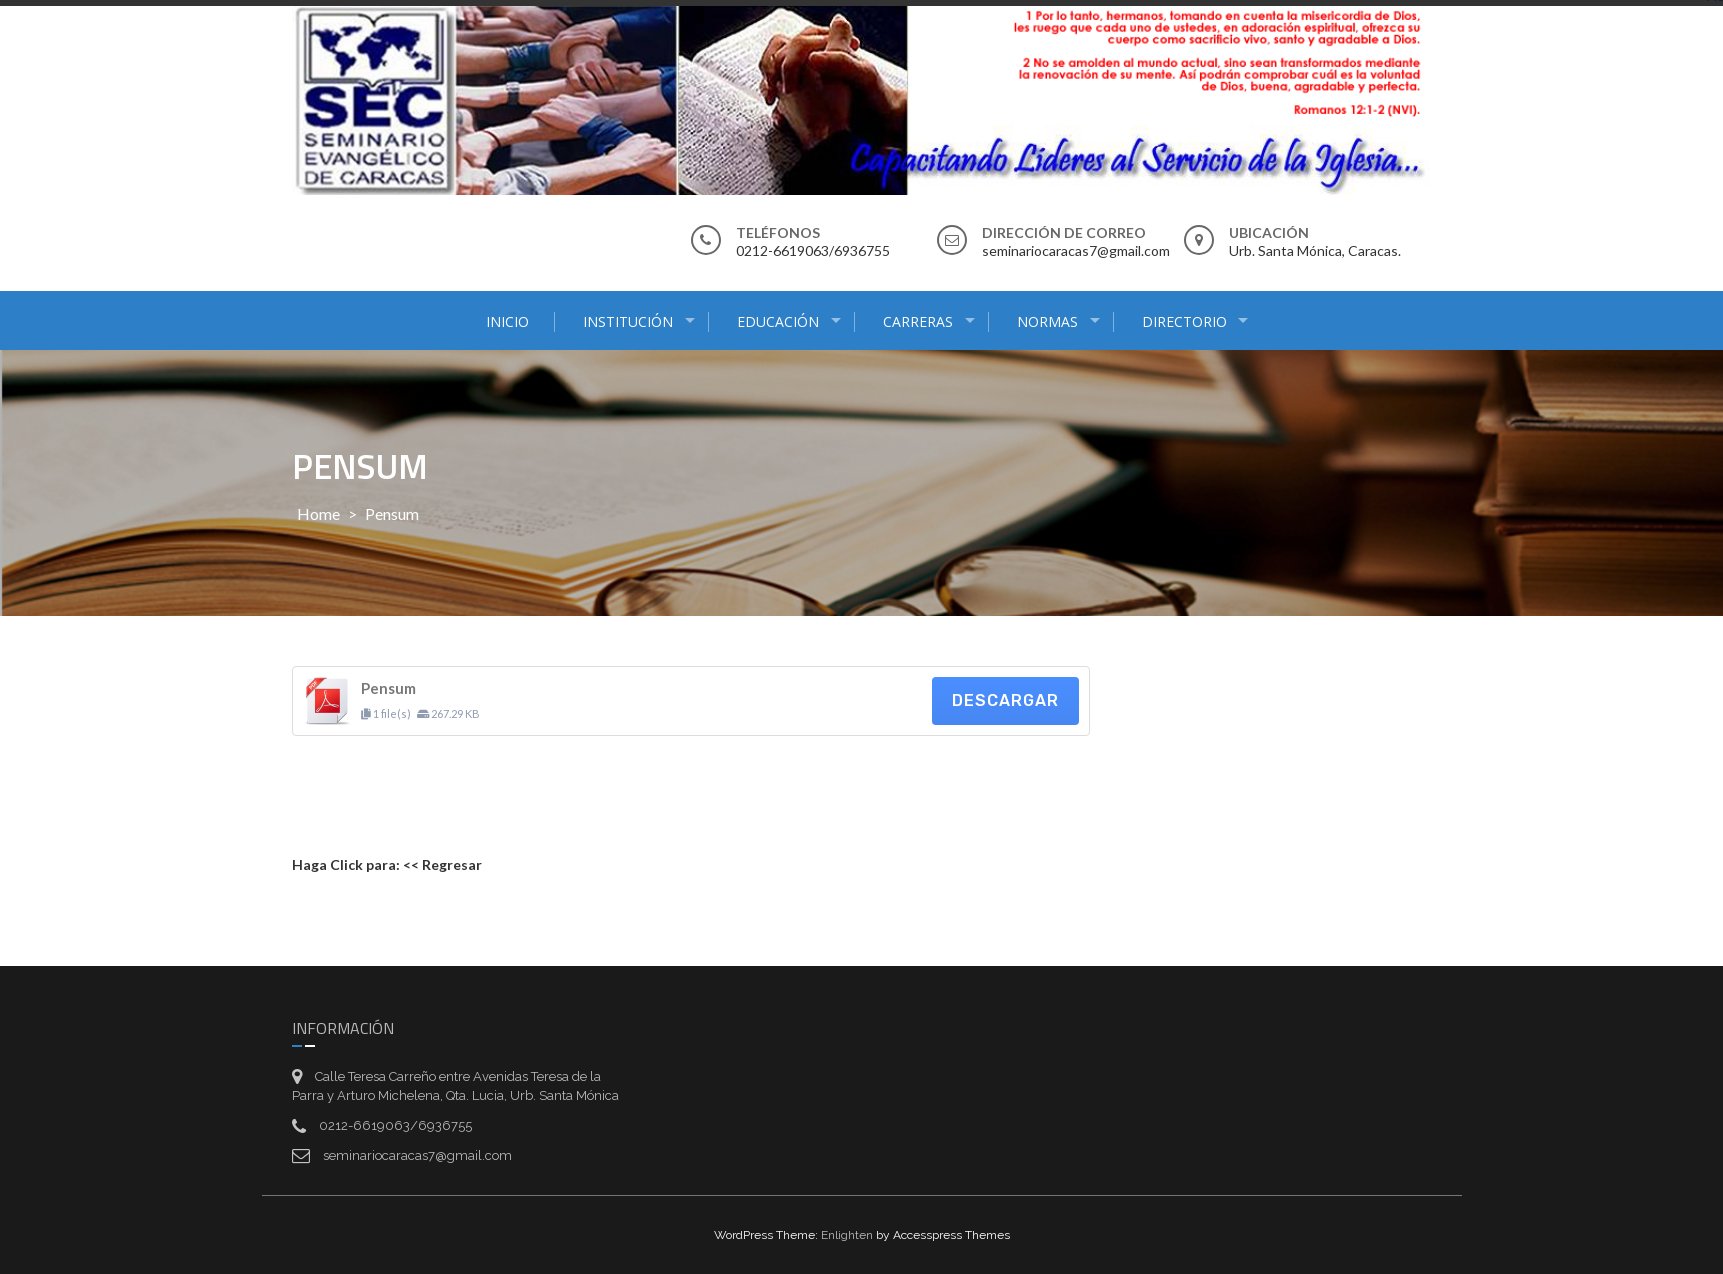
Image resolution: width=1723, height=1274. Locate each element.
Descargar (1005, 700)
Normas (1047, 321)
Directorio (1184, 321)
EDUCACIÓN (778, 321)
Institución (628, 321)
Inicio (507, 321)
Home (318, 513)
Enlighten (847, 1235)
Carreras (918, 321)
